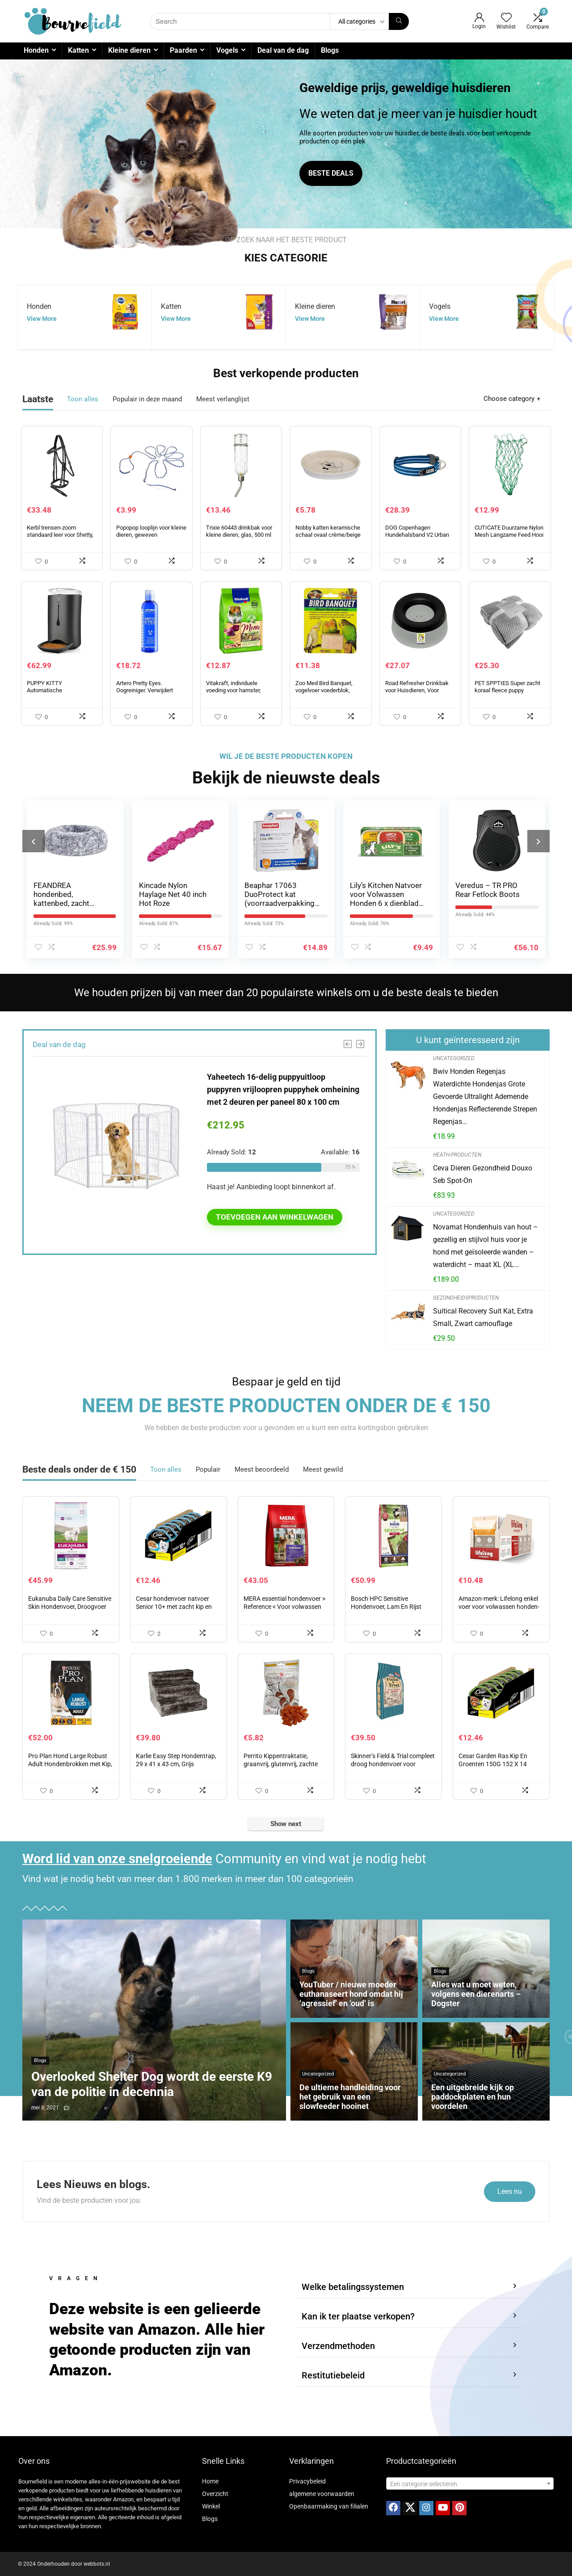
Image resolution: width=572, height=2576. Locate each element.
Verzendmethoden (338, 2345)
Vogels (227, 50)
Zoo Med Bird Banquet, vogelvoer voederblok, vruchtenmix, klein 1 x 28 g (328, 690)
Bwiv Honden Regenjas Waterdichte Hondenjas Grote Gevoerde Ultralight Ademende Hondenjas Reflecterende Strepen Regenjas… (485, 1096)
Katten (78, 50)
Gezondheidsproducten (466, 1298)
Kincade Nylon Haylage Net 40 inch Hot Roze (172, 894)
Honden (36, 50)
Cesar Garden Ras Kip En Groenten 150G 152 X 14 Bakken (492, 1764)
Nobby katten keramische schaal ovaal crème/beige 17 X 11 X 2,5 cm (328, 534)
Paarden (183, 50)
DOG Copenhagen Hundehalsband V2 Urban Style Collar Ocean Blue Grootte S (417, 538)
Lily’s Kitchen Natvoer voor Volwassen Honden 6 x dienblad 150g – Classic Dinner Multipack (387, 903)
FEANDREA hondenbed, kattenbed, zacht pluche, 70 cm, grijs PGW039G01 (66, 903)
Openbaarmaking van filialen (328, 2506)
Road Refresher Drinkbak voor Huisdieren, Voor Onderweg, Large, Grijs (417, 690)
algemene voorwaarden (321, 2493)
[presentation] (33, 841)
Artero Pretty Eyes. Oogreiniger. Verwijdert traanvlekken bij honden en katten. (150, 694)
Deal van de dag (283, 50)
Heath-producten (457, 1155)
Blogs (330, 50)
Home (210, 2481)
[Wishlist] (506, 18)
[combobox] (470, 2483)
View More (42, 318)
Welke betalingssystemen (353, 2286)
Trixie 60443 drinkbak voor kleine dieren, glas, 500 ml (239, 531)
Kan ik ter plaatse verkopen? (358, 2316)
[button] (409, 2287)
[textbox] (470, 2484)
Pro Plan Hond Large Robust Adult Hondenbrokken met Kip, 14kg (70, 1764)
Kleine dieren (129, 50)
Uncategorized (454, 1058)
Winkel (211, 2506)
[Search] (399, 21)
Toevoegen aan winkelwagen (274, 1216)
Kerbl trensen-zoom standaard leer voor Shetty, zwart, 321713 (60, 534)
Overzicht (215, 2493)
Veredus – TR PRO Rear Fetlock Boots (487, 890)
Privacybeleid (307, 2481)
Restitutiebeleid (333, 2375)
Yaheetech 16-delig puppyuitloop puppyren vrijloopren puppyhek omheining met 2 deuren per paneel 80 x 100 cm (283, 1089)
